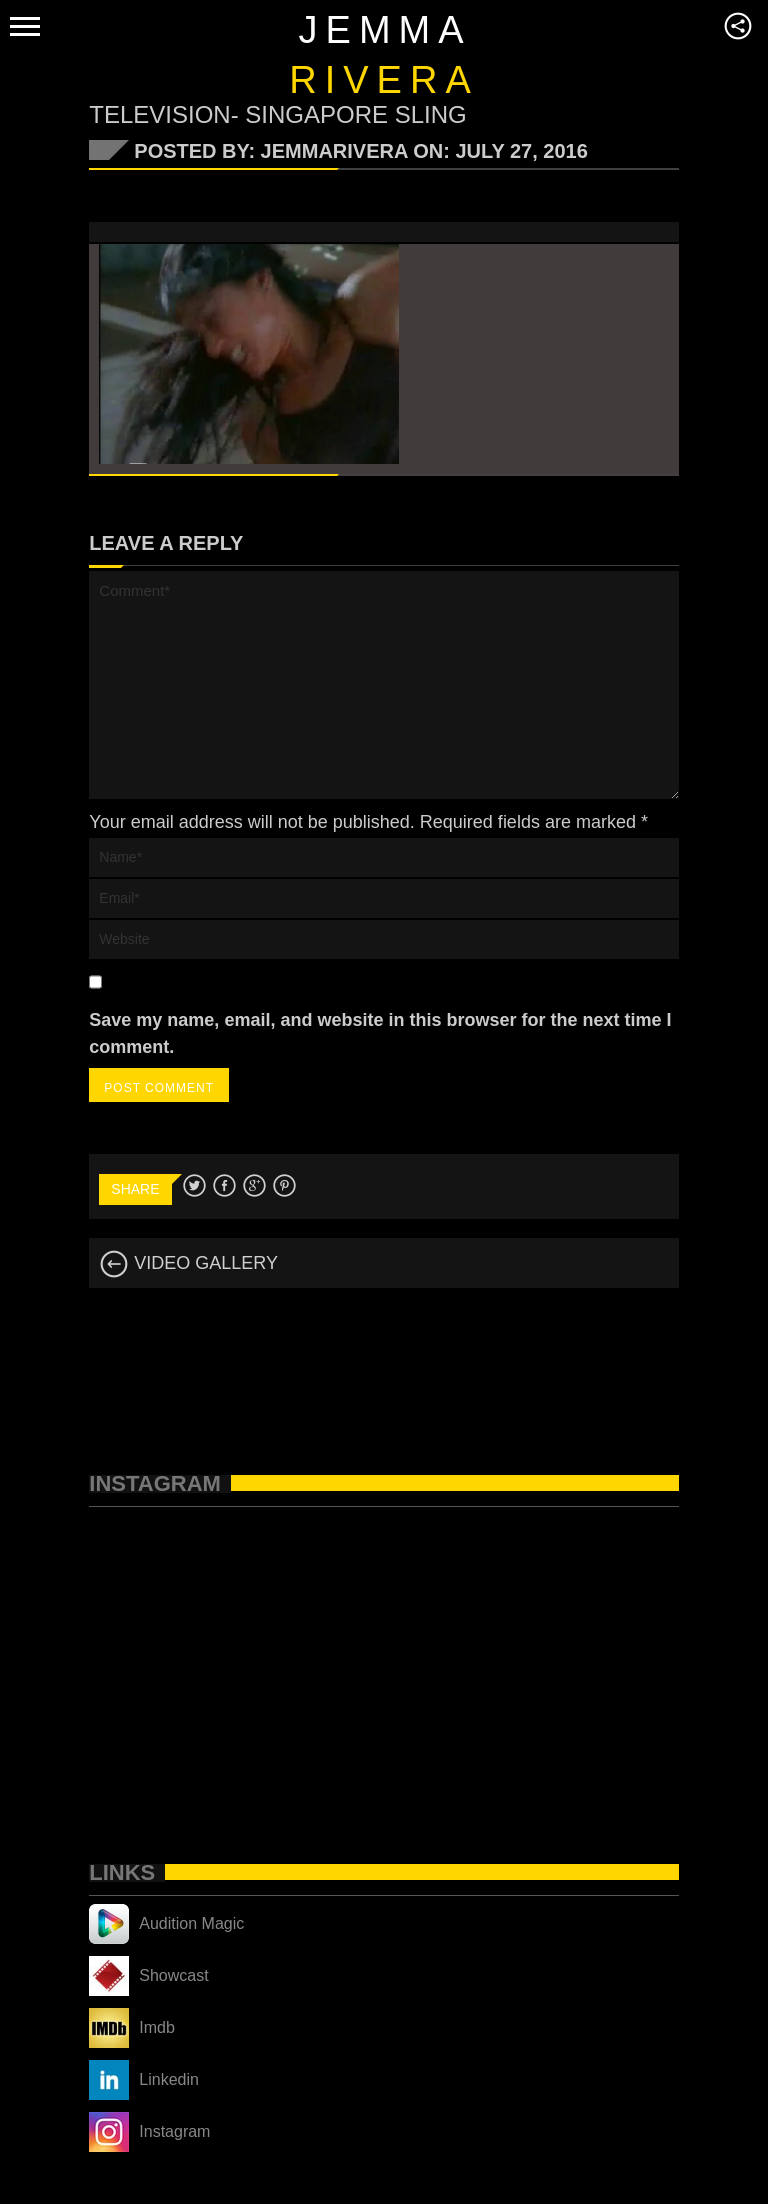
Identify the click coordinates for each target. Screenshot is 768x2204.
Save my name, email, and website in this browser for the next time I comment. (380, 1033)
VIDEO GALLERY (188, 1263)
